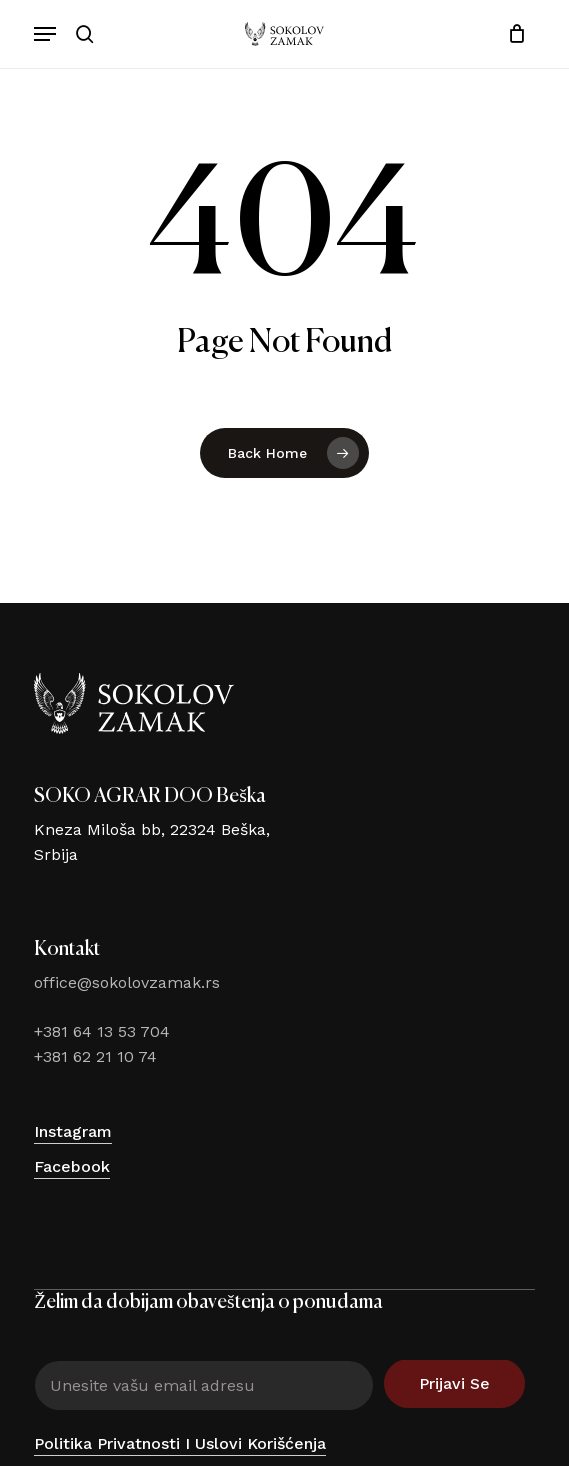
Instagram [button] (73, 1131)
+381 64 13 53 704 (102, 1031)
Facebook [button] (72, 1166)
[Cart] (512, 34)
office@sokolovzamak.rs (127, 982)
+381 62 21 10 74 (95, 1056)
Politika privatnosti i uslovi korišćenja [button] (180, 1443)
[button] (45, 34)
